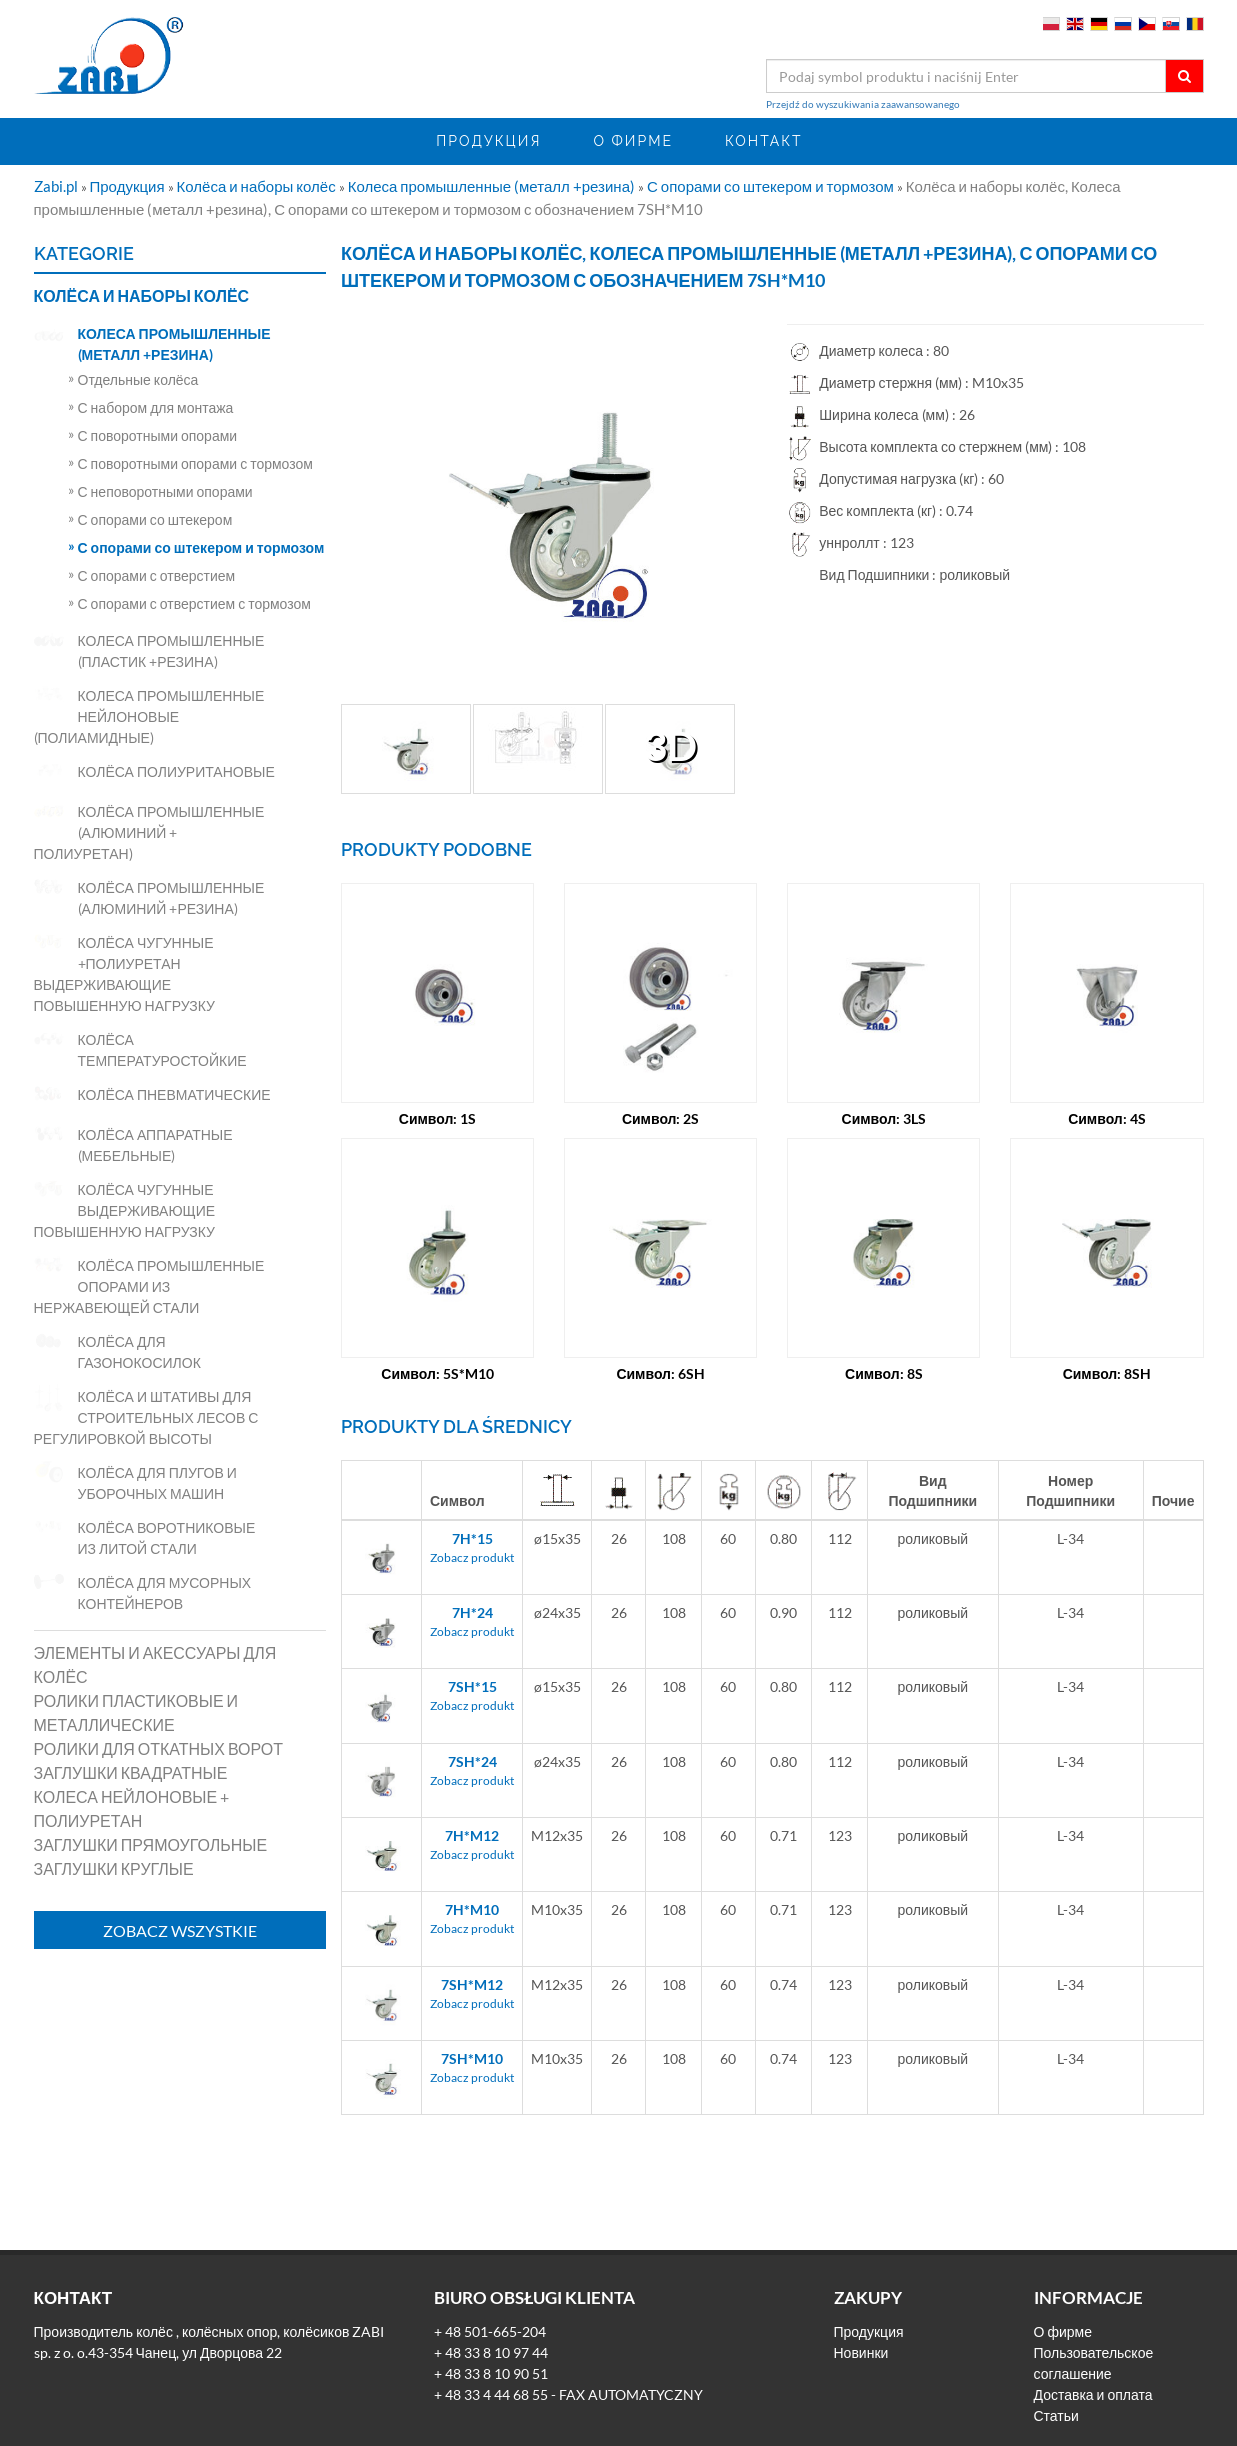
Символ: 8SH (1107, 1373)
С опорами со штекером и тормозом (772, 186)
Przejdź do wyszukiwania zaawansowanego (863, 104)
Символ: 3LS (884, 1118)
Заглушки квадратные (131, 1772)
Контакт (764, 141)
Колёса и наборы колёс (258, 186)
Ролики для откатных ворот (159, 1748)
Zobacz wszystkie (180, 1930)
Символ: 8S (884, 1373)
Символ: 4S (1107, 1118)
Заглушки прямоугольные (151, 1844)
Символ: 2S (661, 1118)
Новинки (861, 2352)
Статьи (1056, 2415)
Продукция (488, 141)
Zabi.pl (57, 186)
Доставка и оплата (1093, 2394)
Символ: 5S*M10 (437, 1373)
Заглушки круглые (114, 1868)
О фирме (633, 141)
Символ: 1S (438, 1118)
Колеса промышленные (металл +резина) (493, 186)
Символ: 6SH (660, 1373)
